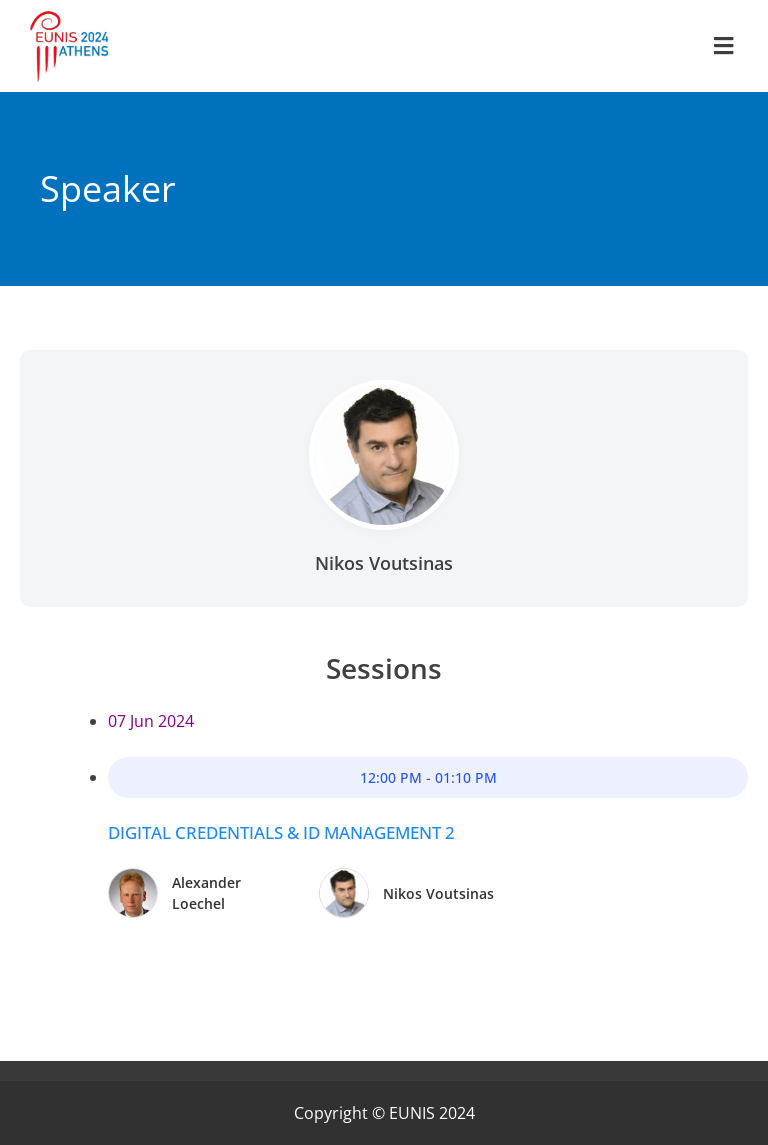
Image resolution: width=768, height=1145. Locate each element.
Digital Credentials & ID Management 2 (281, 832)
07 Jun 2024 (151, 721)
